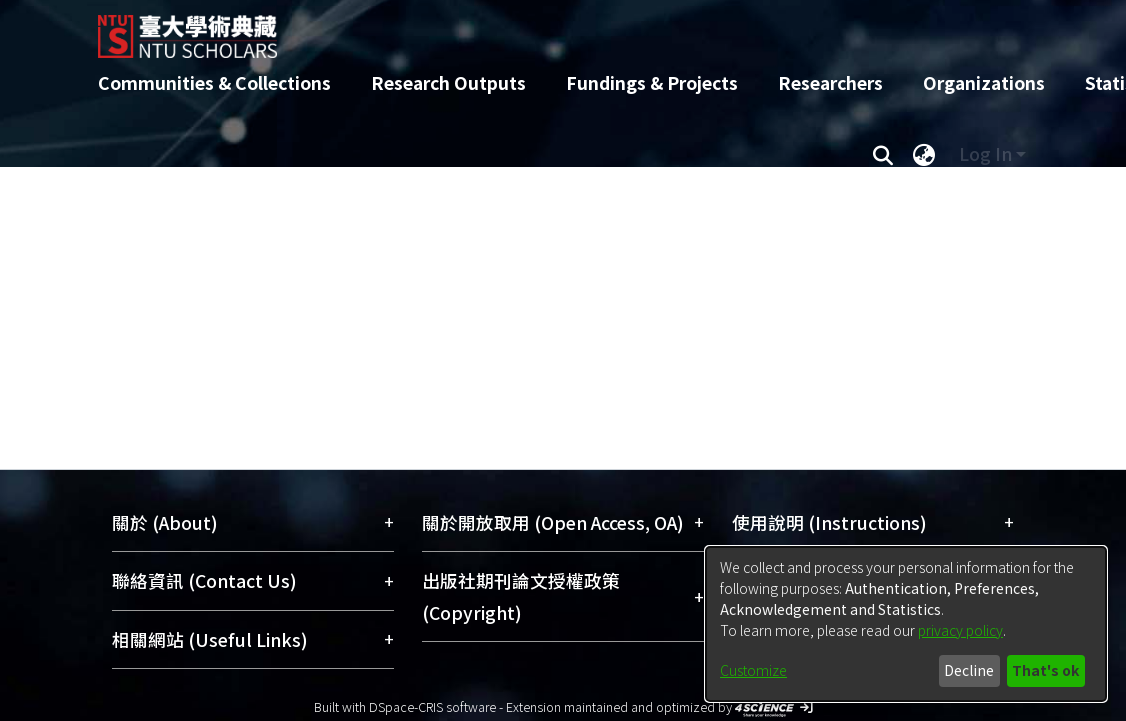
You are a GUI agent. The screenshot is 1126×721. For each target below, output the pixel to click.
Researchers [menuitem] (830, 82)
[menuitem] (924, 154)
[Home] (545, 29)
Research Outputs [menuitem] (448, 82)
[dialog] (906, 624)
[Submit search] (882, 154)
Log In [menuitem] (985, 153)
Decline (969, 670)
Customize (753, 670)
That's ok (1045, 670)
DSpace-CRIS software (432, 706)
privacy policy (960, 630)
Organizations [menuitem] (984, 82)
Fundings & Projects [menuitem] (652, 82)
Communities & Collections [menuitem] (214, 82)
